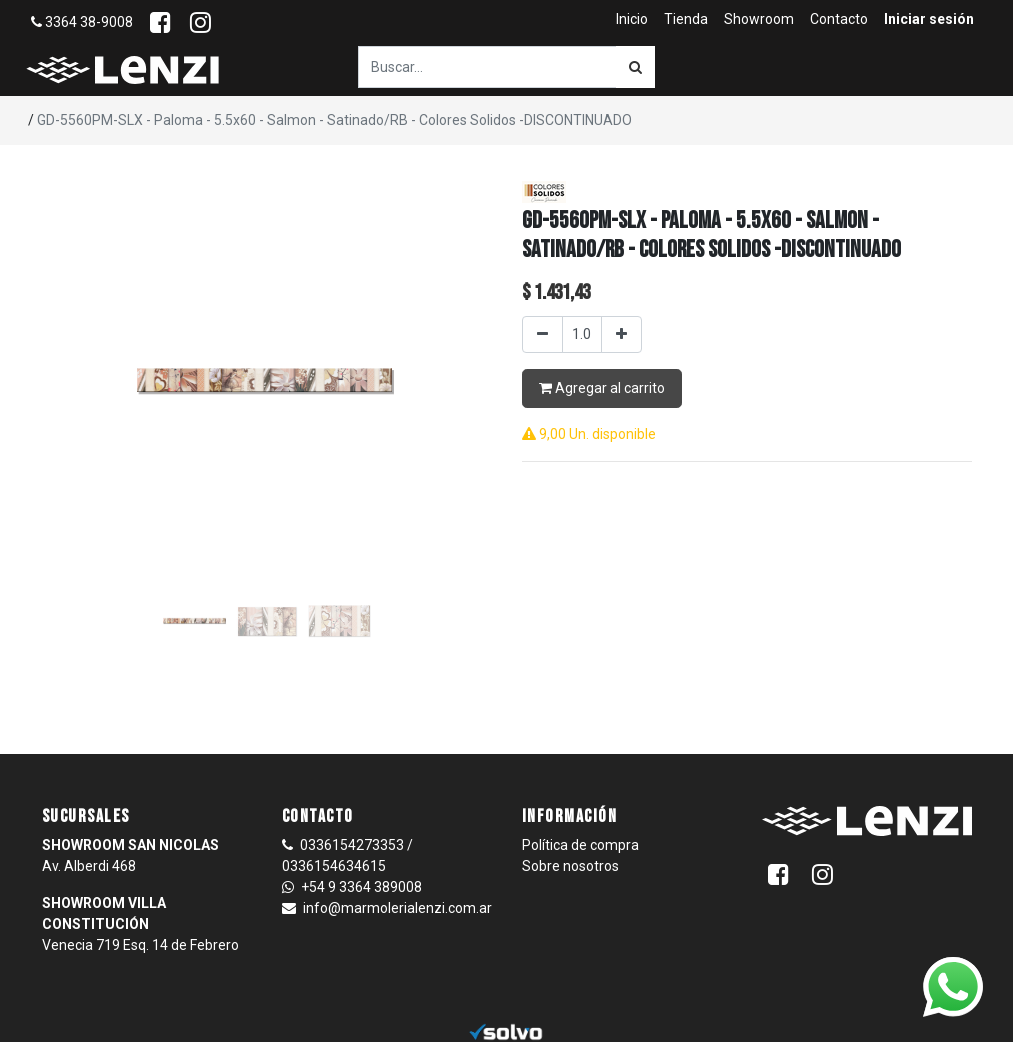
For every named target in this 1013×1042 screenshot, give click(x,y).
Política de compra (580, 845)
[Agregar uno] (621, 334)
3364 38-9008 (82, 22)
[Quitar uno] (542, 334)
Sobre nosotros (570, 866)
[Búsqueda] (635, 67)
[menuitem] (632, 19)
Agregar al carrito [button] (602, 388)
